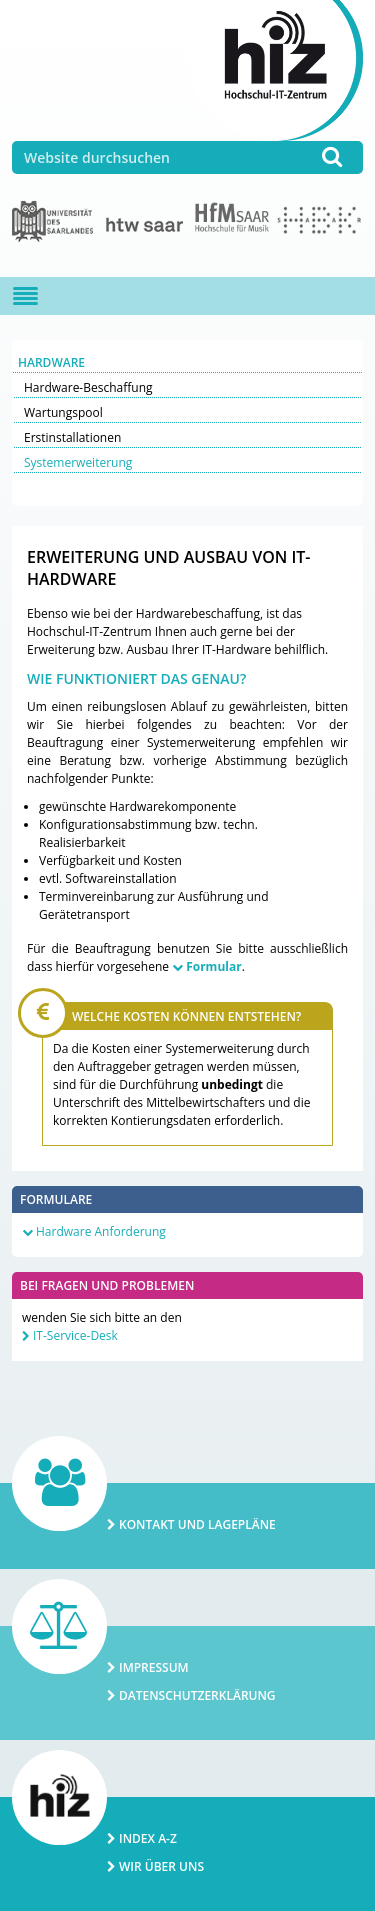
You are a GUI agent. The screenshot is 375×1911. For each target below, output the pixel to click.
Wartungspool (63, 412)
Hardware (51, 362)
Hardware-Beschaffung (88, 387)
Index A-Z (148, 1838)
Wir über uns (161, 1866)
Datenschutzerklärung (197, 1695)
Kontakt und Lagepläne (197, 1524)
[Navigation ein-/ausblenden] (25, 296)
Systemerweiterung (78, 462)
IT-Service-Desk (75, 1335)
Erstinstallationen (72, 437)
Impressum (154, 1667)
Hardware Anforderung (101, 1231)
